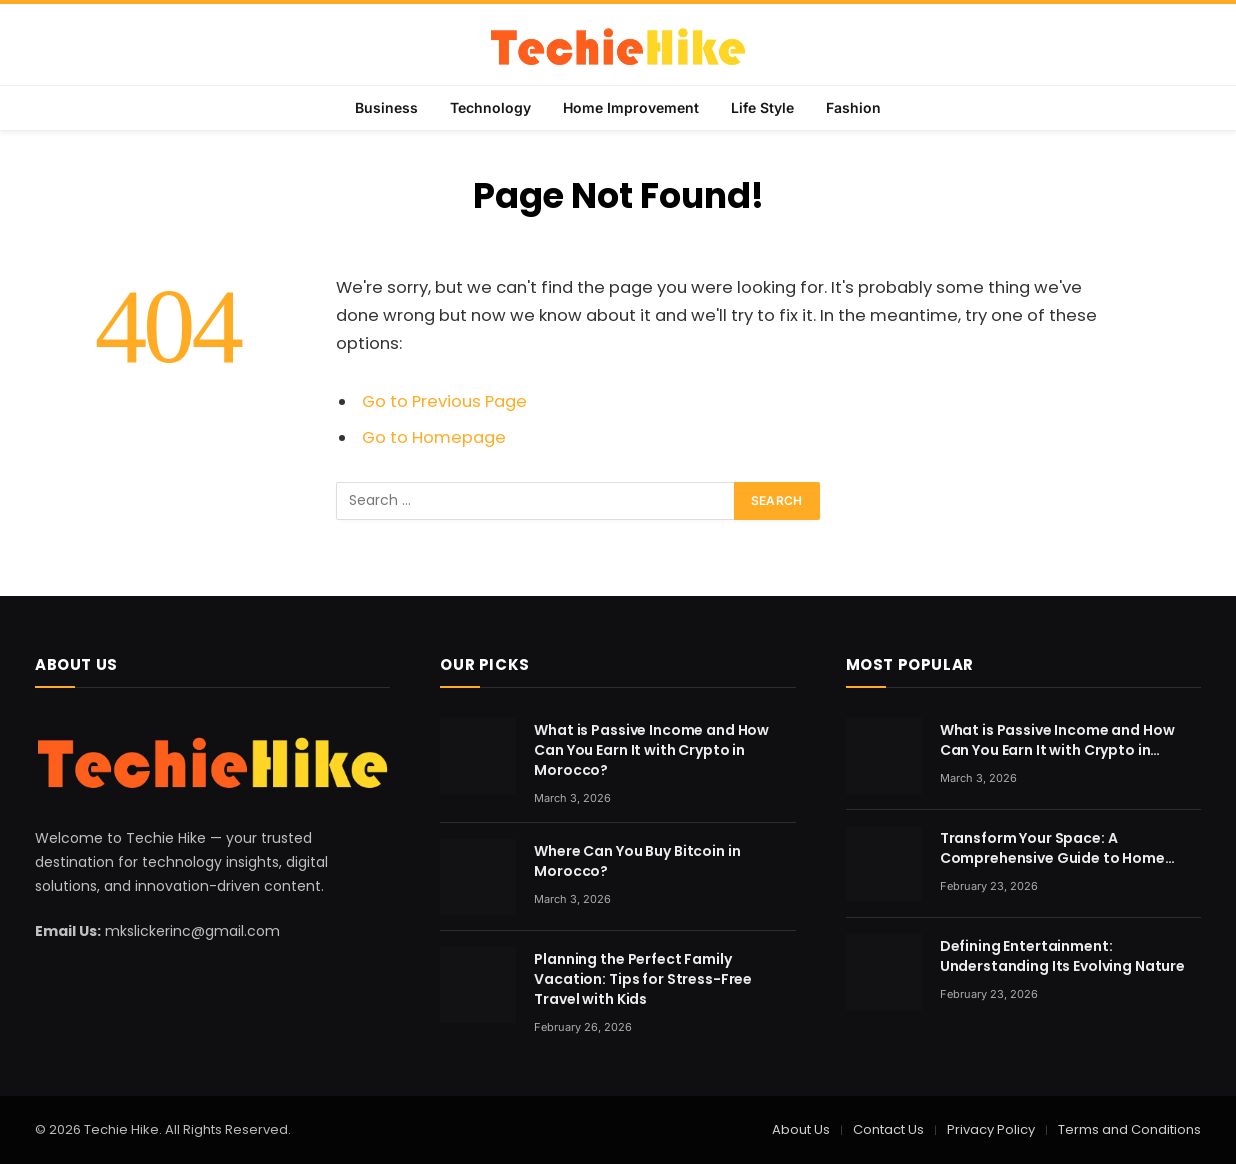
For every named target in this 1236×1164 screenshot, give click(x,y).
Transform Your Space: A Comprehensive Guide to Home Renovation (1052, 848)
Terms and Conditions (1129, 1129)
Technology (490, 107)
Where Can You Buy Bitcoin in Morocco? (637, 861)
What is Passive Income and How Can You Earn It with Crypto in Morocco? (651, 750)
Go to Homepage (434, 437)
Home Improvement (631, 107)
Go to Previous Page (444, 401)
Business (386, 107)
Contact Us (888, 1129)
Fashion (853, 107)
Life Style (762, 107)
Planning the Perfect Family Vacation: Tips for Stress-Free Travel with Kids (643, 979)
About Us (801, 1129)
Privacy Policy (991, 1129)
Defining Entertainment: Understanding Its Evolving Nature (1062, 956)
